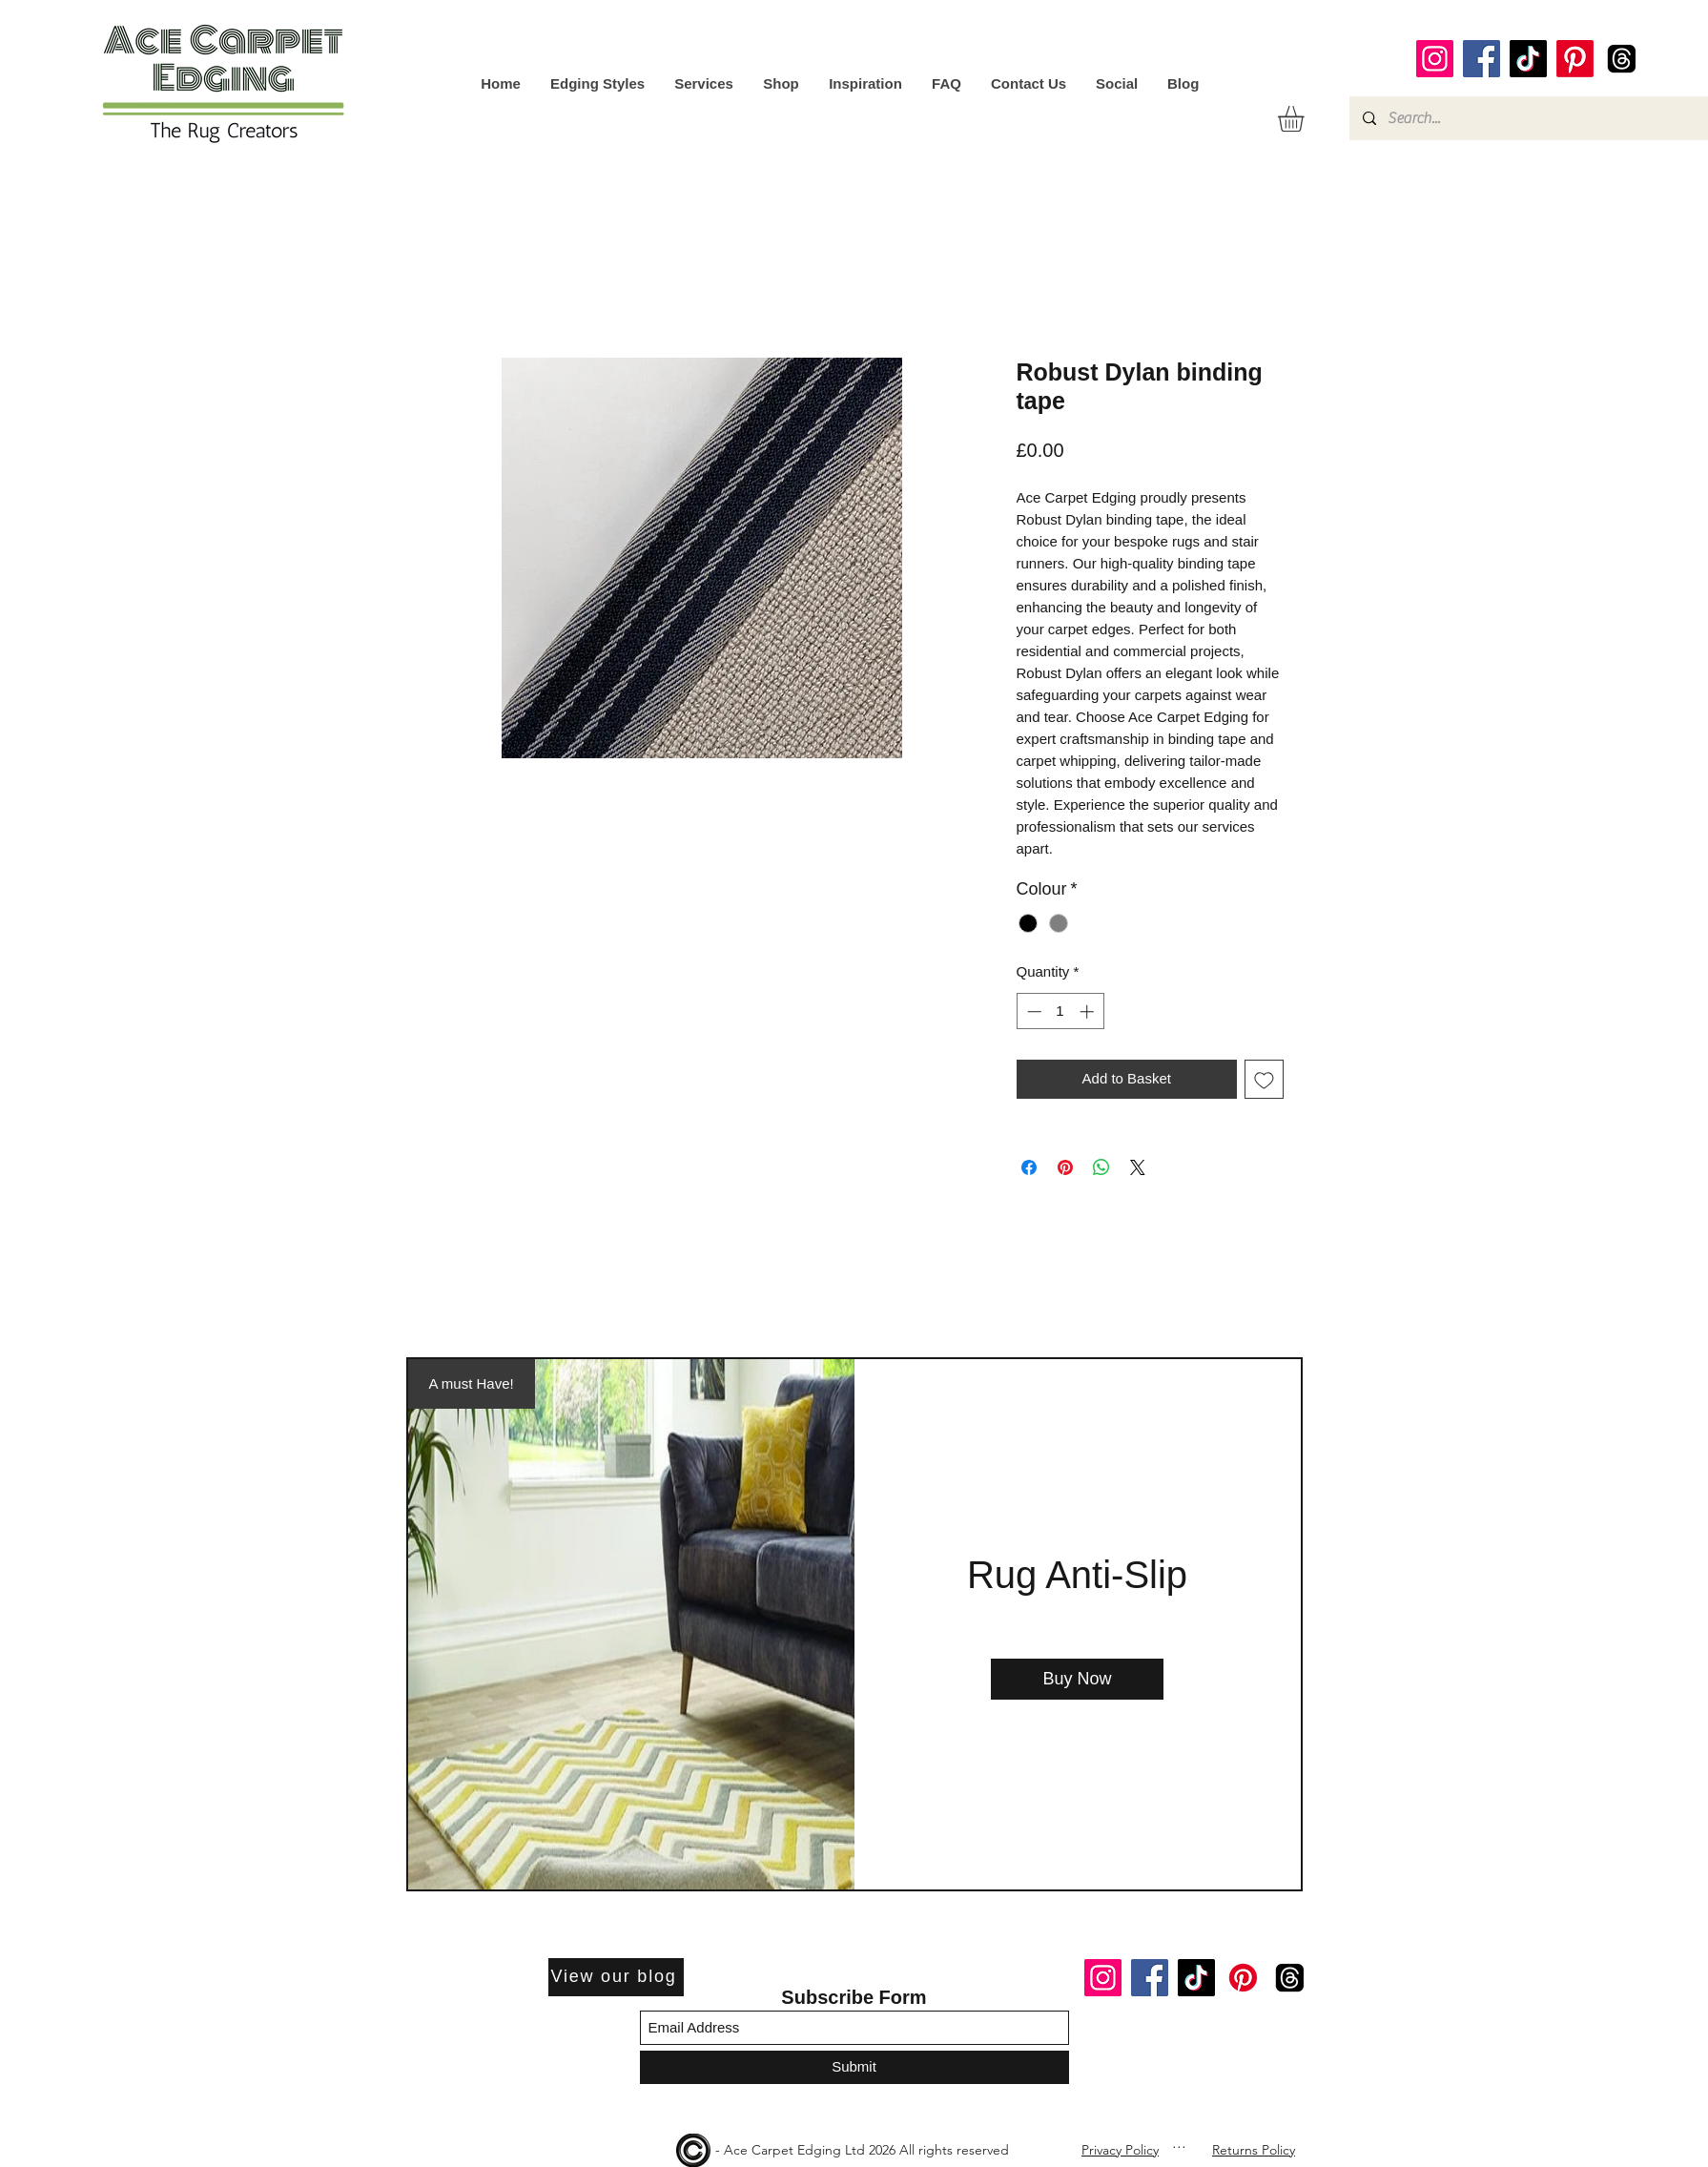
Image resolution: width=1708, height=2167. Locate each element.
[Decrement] (1032, 1011)
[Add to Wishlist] (1264, 1079)
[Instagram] (1434, 58)
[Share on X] (1137, 1167)
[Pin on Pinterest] (1065, 1167)
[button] (1306, 119)
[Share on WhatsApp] (1101, 1167)
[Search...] (1528, 118)
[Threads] (1621, 58)
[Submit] (854, 2067)
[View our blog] (616, 1977)
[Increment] (1088, 1011)
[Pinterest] (1575, 58)
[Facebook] (1481, 58)
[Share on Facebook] (1029, 1167)
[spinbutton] (1060, 1011)
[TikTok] (1528, 58)
